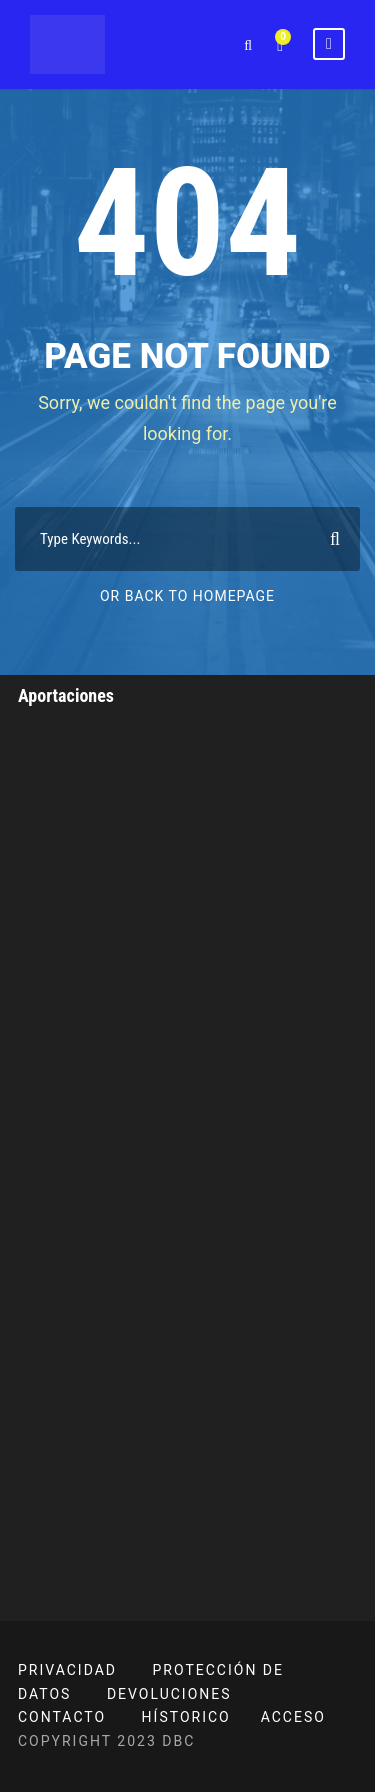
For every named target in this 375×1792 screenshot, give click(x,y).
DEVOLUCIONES (169, 1694)
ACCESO (293, 1717)
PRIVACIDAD (67, 1670)
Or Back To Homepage (187, 596)
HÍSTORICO (186, 1717)
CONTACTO (62, 1717)
